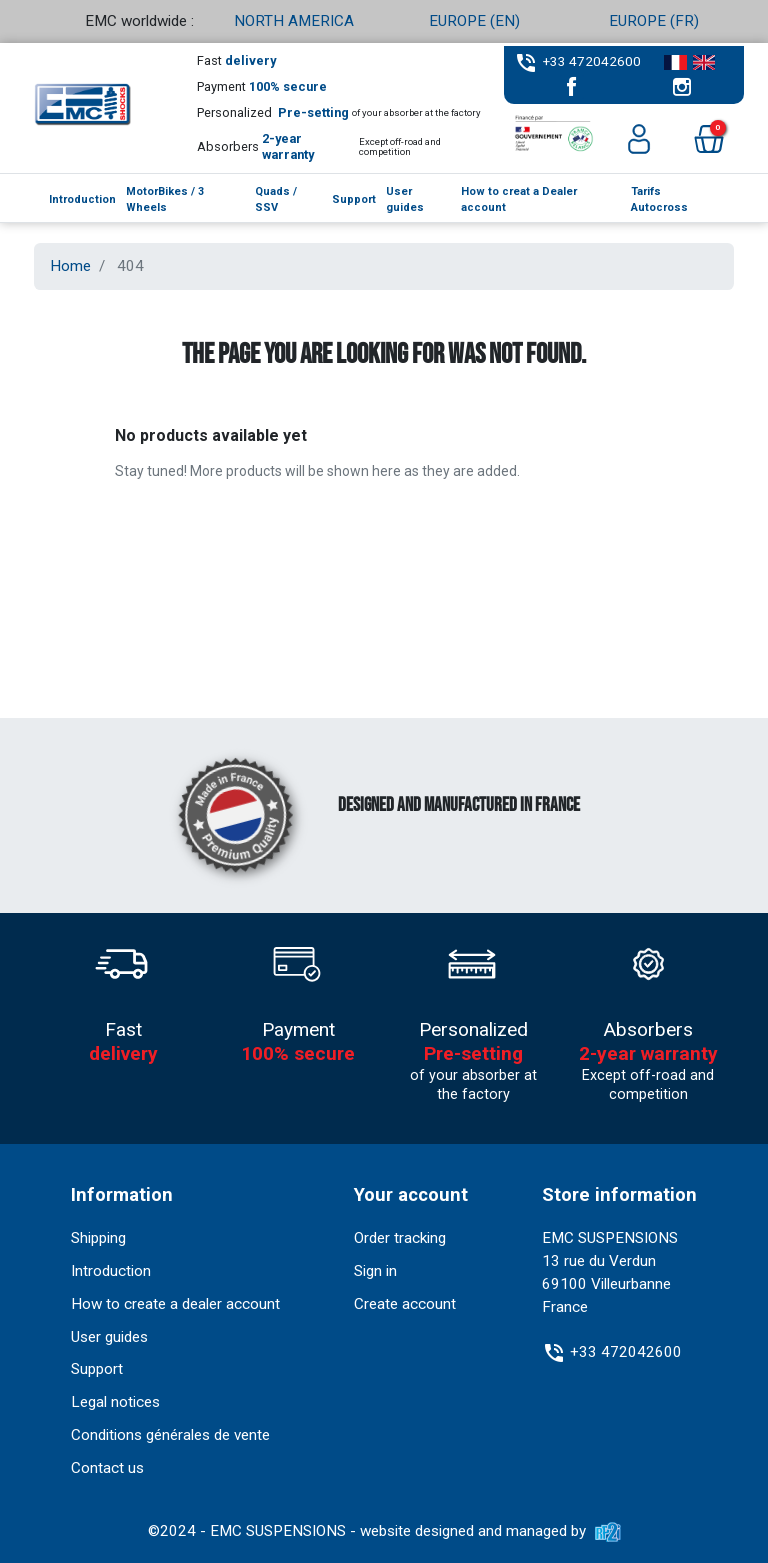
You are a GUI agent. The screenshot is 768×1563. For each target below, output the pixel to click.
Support (97, 1369)
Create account (405, 1304)
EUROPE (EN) (474, 21)
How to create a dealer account (175, 1304)
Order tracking (400, 1238)
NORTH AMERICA (294, 21)
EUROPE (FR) (654, 21)
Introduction (111, 1271)
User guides (109, 1337)
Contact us (107, 1468)
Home (70, 266)
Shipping (98, 1238)
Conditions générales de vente (170, 1435)
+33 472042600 (592, 61)
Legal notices (115, 1402)
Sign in (375, 1271)
